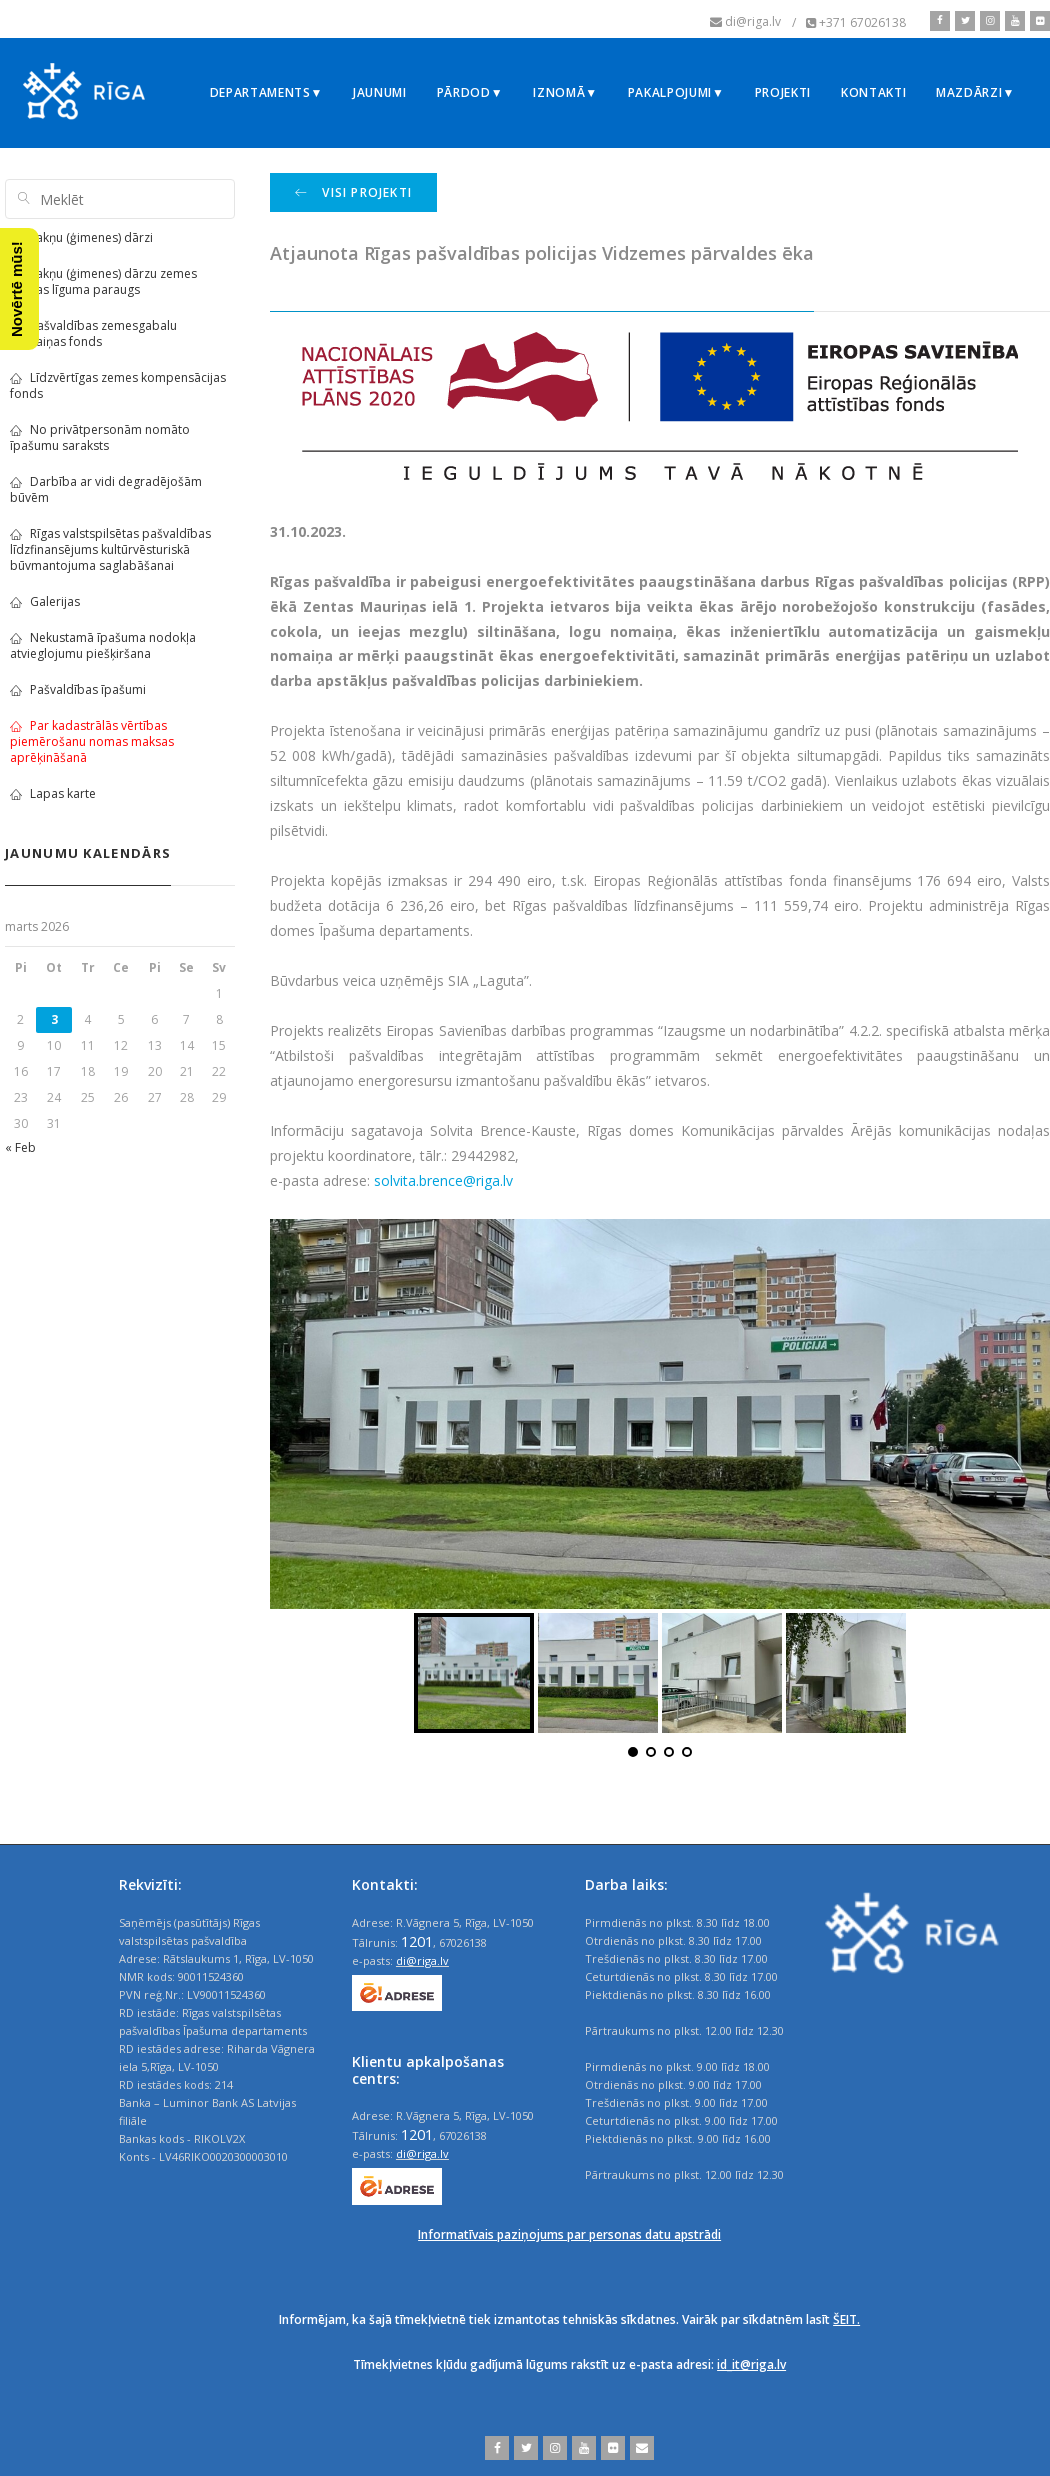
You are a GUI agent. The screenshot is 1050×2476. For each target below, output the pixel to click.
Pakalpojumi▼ (676, 92)
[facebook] (940, 21)
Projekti (783, 92)
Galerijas (45, 601)
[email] (639, 2448)
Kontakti (873, 92)
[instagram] (987, 21)
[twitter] (962, 21)
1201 (417, 1941)
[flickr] (1037, 21)
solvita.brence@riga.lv (443, 1180)
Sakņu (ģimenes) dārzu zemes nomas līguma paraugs (103, 281)
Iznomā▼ (565, 92)
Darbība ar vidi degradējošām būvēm (106, 489)
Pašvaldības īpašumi (78, 689)
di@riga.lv (422, 1960)
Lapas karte (53, 793)
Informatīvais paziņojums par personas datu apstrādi (569, 2234)
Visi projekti (353, 192)
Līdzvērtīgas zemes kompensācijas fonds (118, 385)
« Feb (20, 1147)
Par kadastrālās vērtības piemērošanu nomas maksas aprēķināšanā (92, 741)
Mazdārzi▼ (975, 92)
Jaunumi (380, 92)
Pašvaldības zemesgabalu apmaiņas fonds (93, 333)
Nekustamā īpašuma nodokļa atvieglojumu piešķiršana (103, 645)
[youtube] (1012, 21)
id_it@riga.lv (751, 2364)
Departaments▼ (266, 92)
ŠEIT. (846, 2319)
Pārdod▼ (470, 92)
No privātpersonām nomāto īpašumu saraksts (100, 437)
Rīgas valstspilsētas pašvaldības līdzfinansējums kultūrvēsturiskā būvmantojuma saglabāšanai (110, 549)
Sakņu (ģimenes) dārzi (81, 237)
